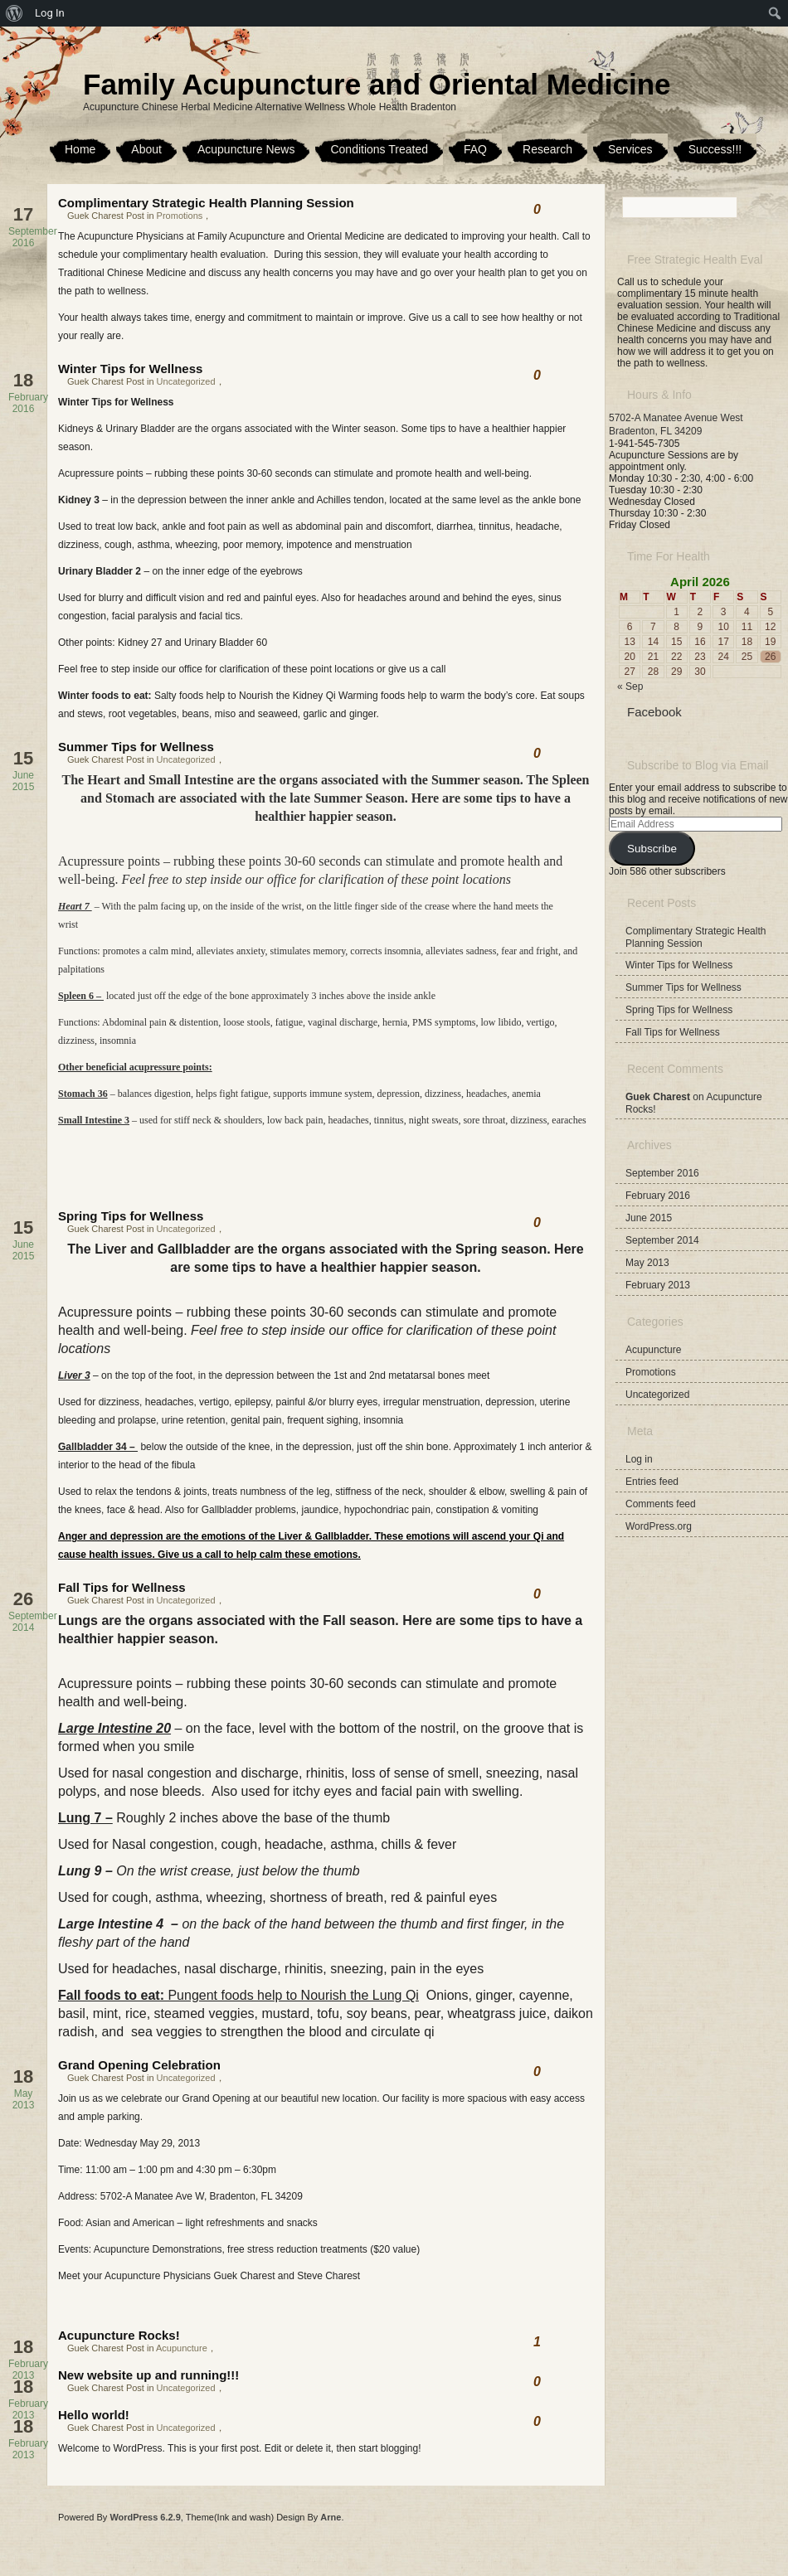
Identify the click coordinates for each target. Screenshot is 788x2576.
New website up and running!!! (148, 2375)
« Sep (630, 686)
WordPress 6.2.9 (144, 2517)
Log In (50, 13)
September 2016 (662, 1173)
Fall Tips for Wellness (122, 1587)
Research (547, 149)
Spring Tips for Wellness (130, 1216)
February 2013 (657, 1285)
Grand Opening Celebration (139, 2065)
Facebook (654, 712)
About (146, 149)
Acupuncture (181, 2348)
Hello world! (93, 2415)
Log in (639, 1459)
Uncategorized (186, 381)
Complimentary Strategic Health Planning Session (206, 203)
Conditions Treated (379, 149)
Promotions (180, 216)
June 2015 (648, 1218)
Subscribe (652, 848)
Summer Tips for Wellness (136, 747)
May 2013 (647, 1263)
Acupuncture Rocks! (119, 2335)
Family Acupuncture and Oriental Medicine (377, 84)
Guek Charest (657, 1097)
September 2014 (662, 1240)
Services (630, 149)
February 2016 (657, 1195)
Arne (330, 2517)
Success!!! (715, 149)
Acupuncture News (246, 149)
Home (80, 149)
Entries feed (652, 1481)
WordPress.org (658, 1526)
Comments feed (660, 1504)
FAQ (475, 149)
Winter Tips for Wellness (130, 368)
